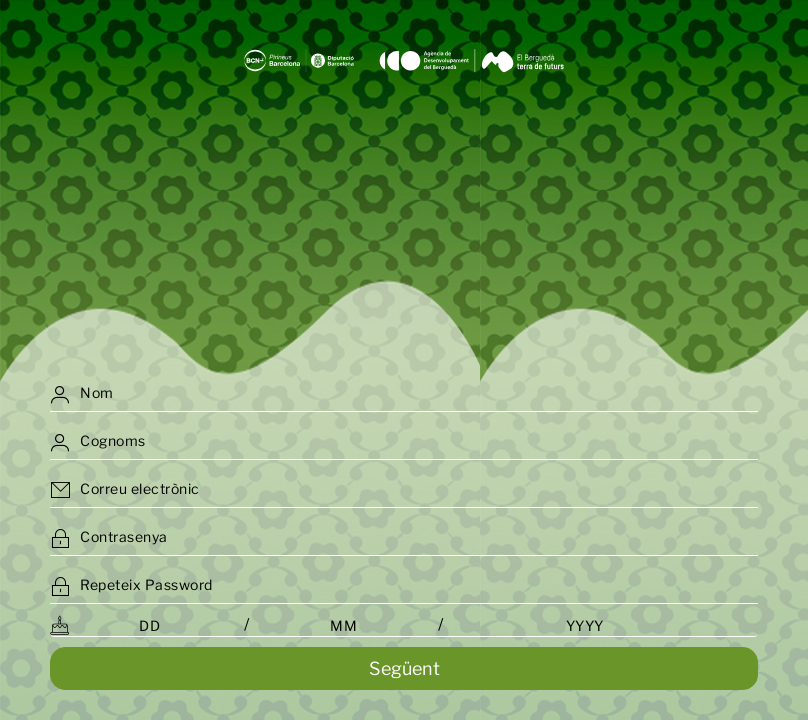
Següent (404, 668)
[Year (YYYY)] (584, 625)
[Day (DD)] (149, 625)
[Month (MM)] (343, 625)
